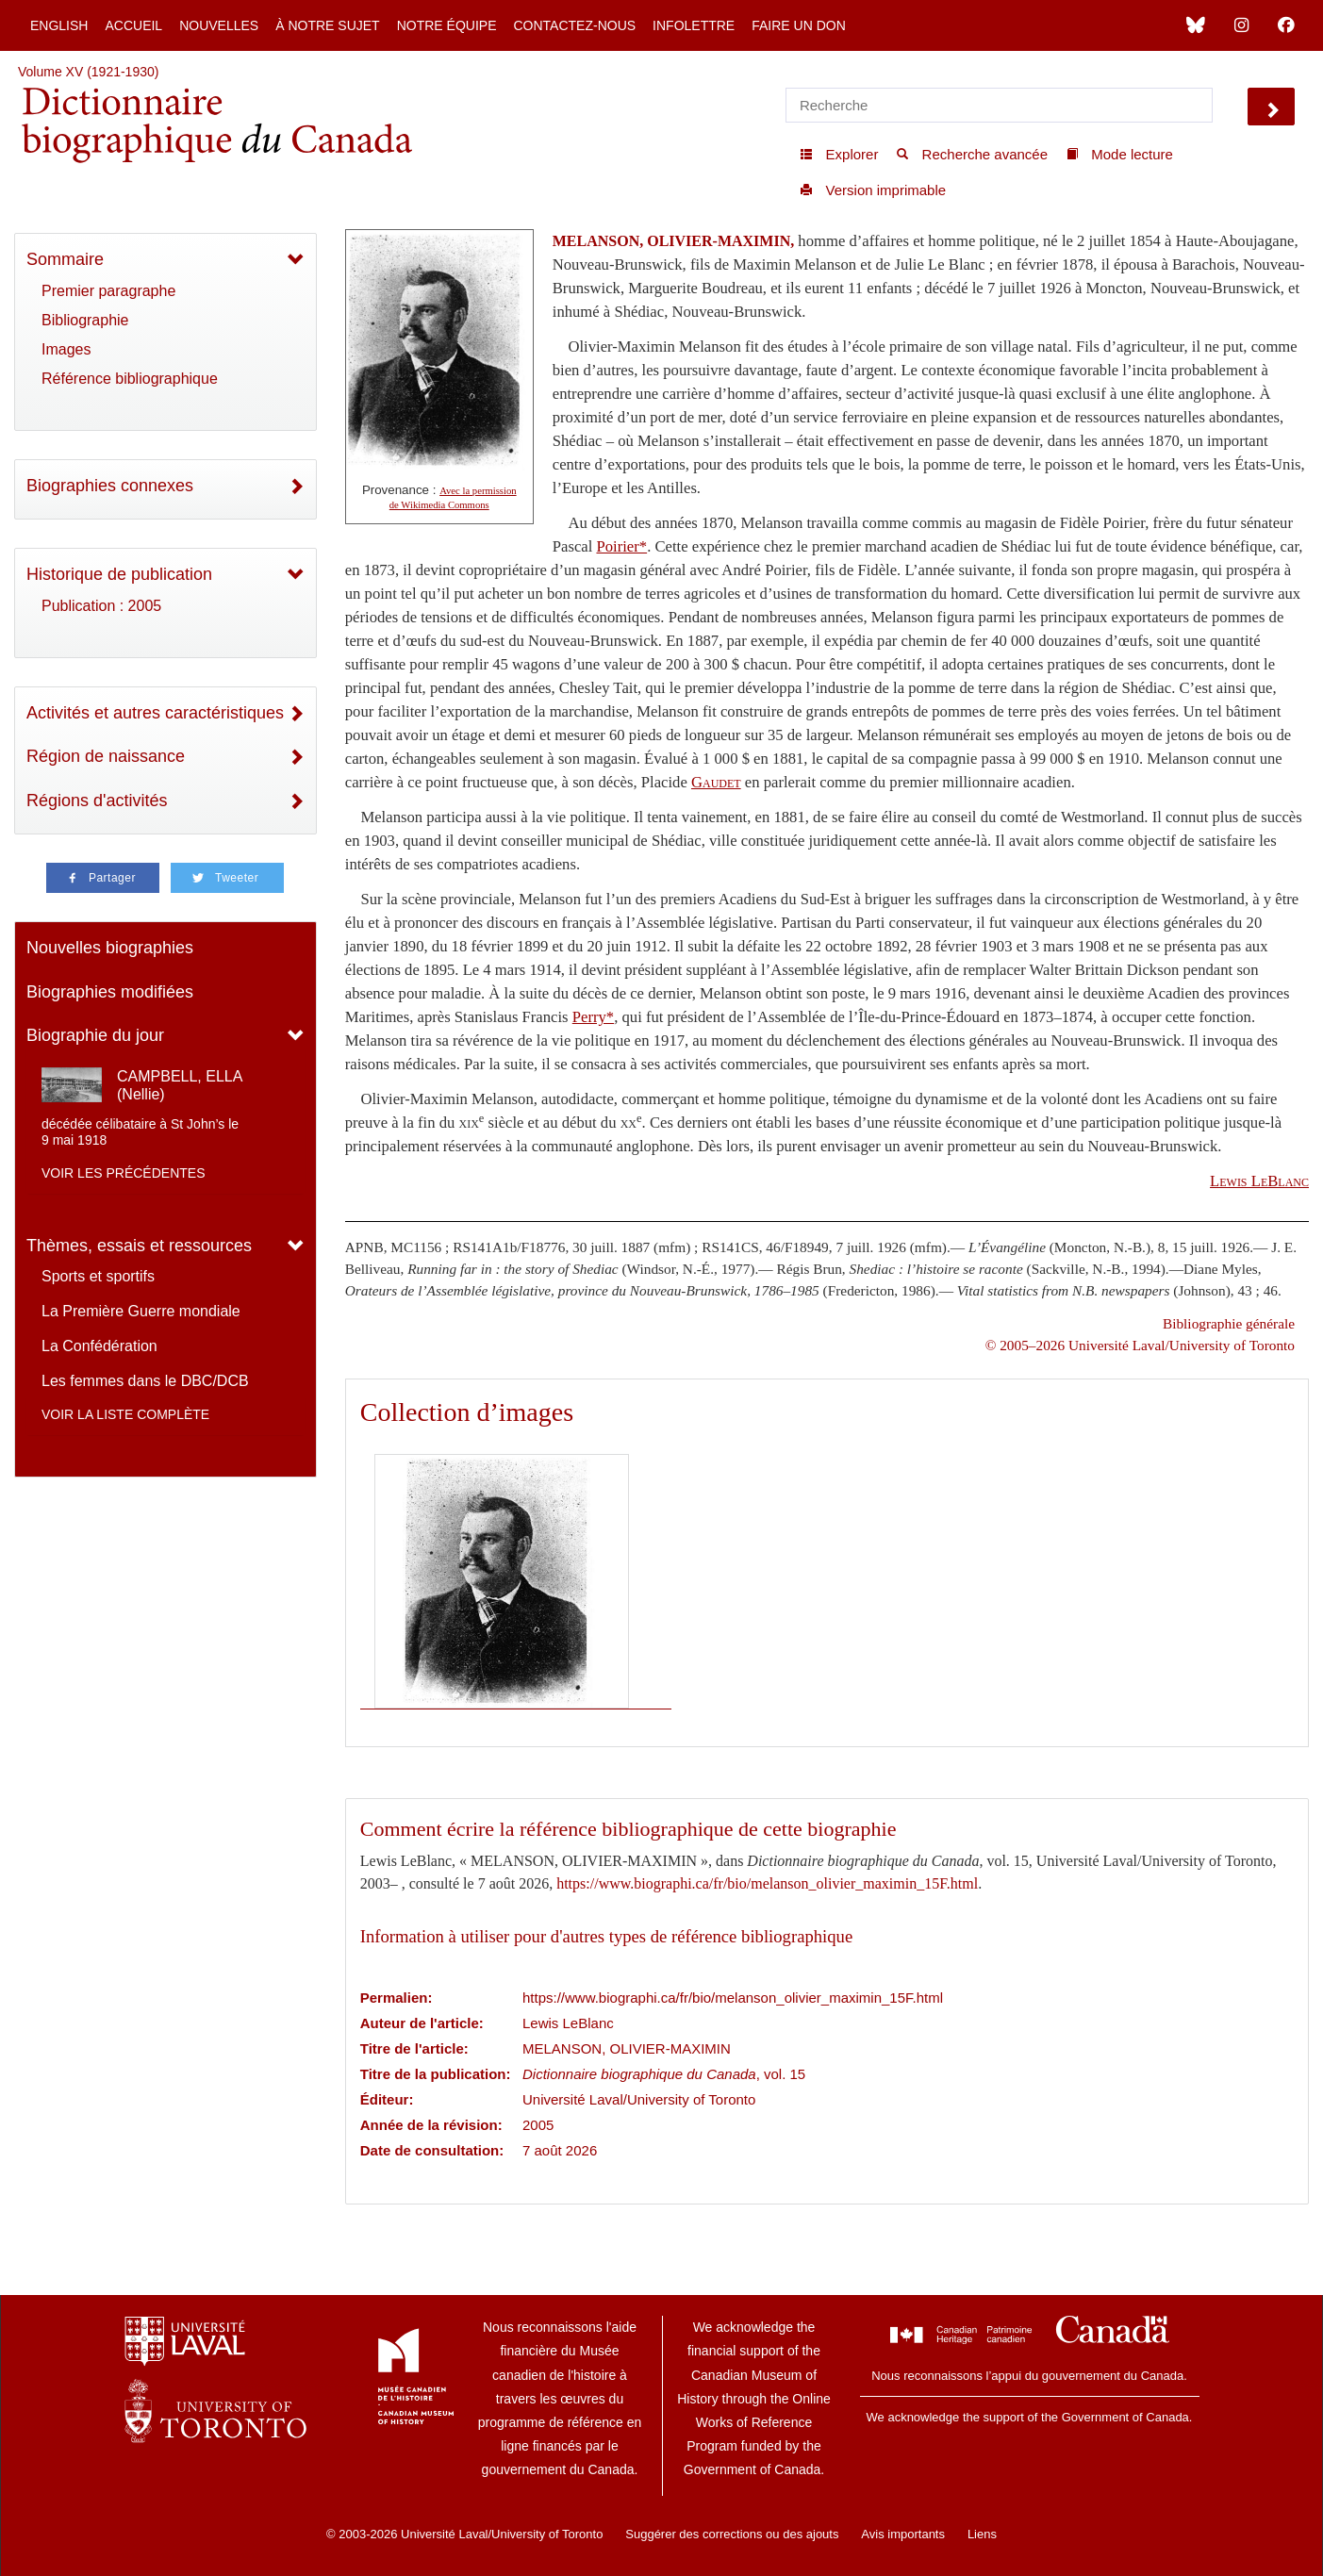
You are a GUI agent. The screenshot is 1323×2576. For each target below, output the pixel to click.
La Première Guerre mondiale (140, 1311)
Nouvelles (218, 25)
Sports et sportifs (98, 1276)
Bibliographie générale (1229, 1323)
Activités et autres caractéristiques (155, 712)
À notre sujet (327, 25)
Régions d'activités (97, 800)
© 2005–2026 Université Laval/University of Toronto (1140, 1345)
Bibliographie (85, 320)
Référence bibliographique (129, 379)
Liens (982, 2534)
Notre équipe (447, 25)
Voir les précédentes (123, 1173)
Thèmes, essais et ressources (139, 1245)
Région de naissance (105, 756)
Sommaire (65, 259)
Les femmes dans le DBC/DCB (145, 1381)
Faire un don (799, 25)
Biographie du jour (95, 1035)
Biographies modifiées (109, 992)
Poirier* (621, 546)
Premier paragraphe (108, 291)
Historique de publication (119, 574)
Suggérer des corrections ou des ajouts (731, 2534)
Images (66, 349)
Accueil (133, 25)
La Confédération (99, 1346)
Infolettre (694, 25)
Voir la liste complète (125, 1414)
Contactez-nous (574, 25)
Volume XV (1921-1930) (88, 71)
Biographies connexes (109, 485)
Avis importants (903, 2534)
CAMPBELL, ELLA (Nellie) (179, 1085)
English (59, 25)
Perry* (593, 1017)
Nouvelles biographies (109, 947)
